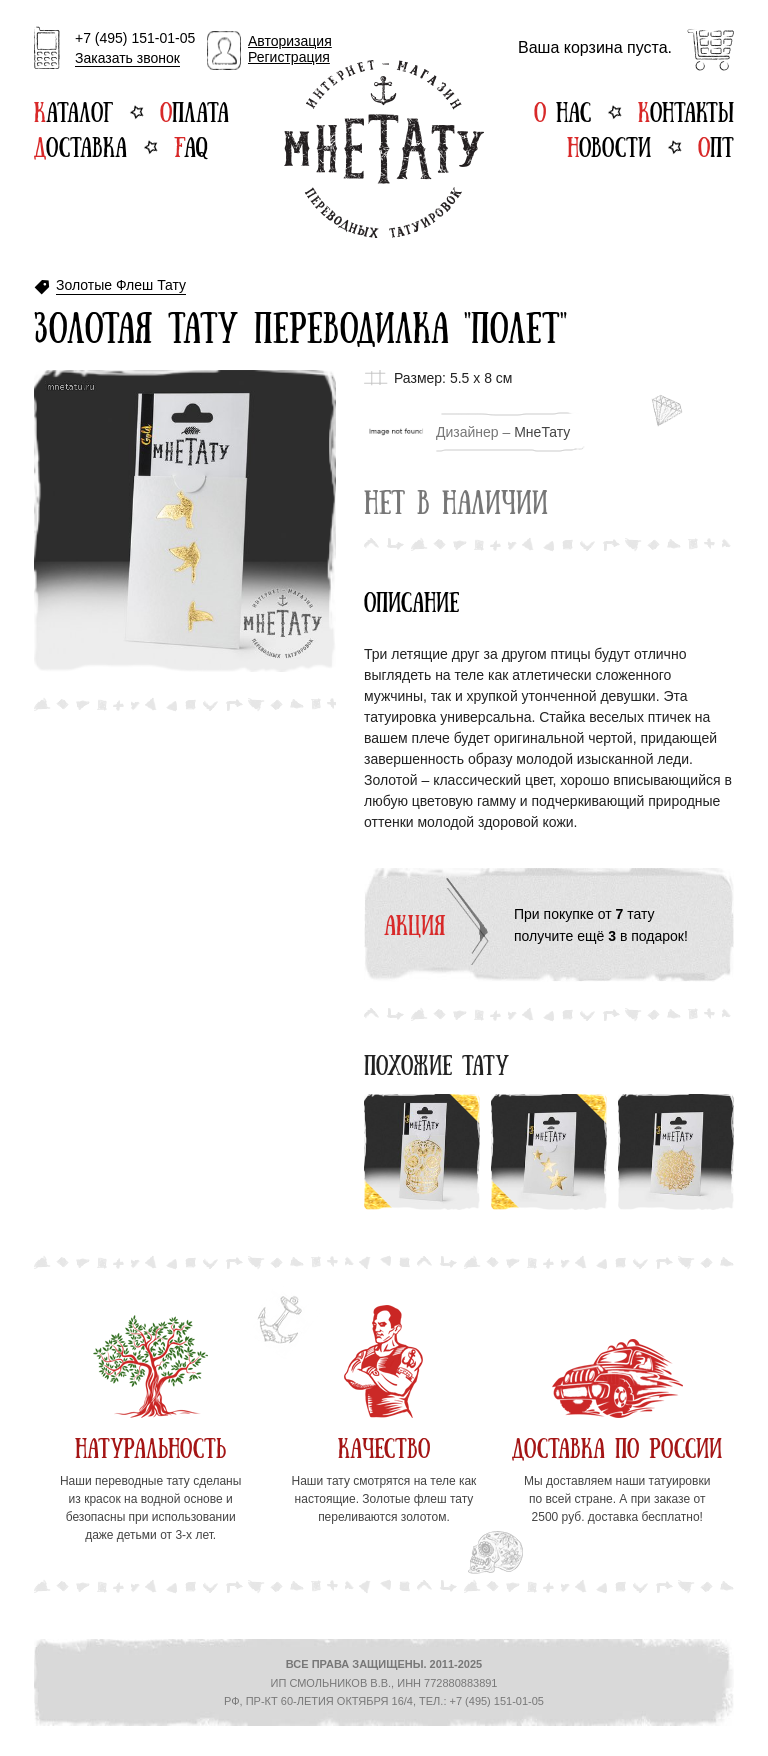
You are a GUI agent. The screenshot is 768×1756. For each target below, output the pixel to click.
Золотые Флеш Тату (121, 285)
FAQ (190, 145)
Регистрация (289, 57)
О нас (562, 110)
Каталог (73, 110)
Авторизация (290, 41)
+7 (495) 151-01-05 (135, 49)
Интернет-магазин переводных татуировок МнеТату (384, 149)
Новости (609, 145)
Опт (716, 145)
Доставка (80, 145)
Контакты (686, 110)
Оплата (194, 110)
